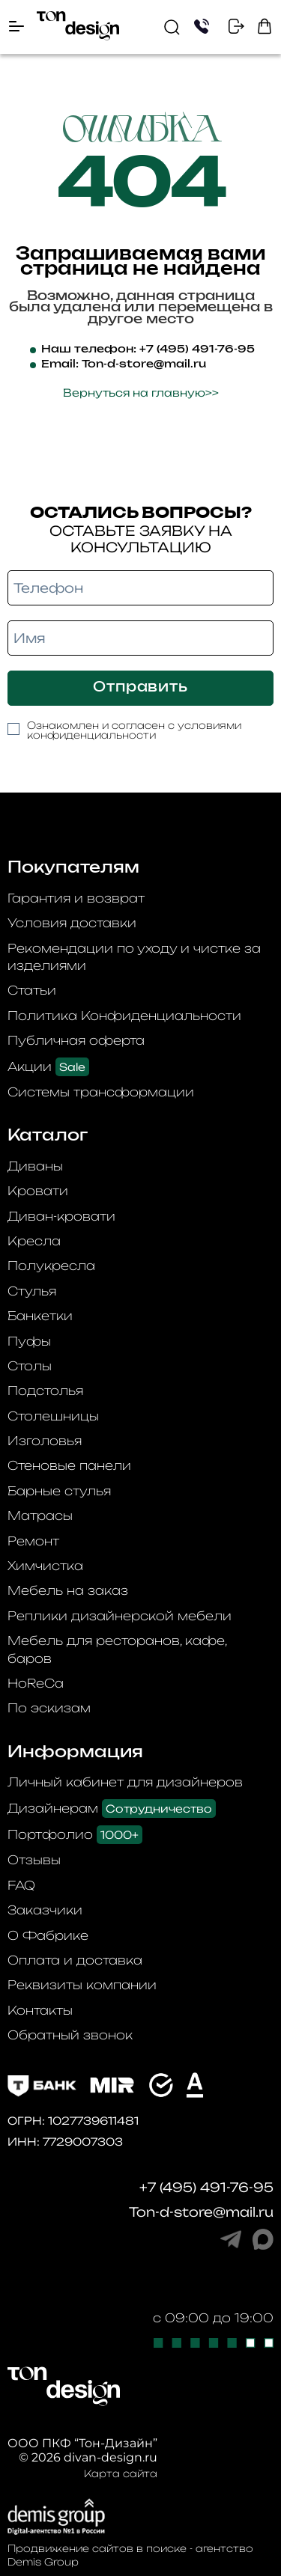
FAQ (21, 1885)
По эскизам (49, 1707)
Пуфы (29, 1341)
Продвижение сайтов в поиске (97, 2548)
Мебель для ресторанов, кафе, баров (116, 1649)
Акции (48, 1066)
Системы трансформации (100, 1091)
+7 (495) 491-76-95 (197, 349)
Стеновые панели (69, 1465)
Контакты (40, 2010)
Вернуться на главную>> (141, 393)
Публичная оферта (76, 1040)
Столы (29, 1365)
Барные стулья (59, 1490)
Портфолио (74, 1834)
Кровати (37, 1190)
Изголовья (44, 1440)
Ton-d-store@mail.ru (144, 364)
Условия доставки (71, 922)
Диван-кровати (61, 1216)
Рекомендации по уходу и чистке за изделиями (134, 957)
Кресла (34, 1240)
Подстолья (45, 1390)
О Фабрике (47, 1935)
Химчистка (45, 1565)
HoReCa (35, 1683)
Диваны (35, 1166)
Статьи (31, 990)
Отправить (140, 688)
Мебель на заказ (67, 1590)
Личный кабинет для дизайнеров (125, 1781)
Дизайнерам (111, 1808)
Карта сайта (120, 2473)
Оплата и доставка (74, 1960)
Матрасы (40, 1515)
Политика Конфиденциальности (124, 1015)
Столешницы (53, 1415)
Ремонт (33, 1540)
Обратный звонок (70, 2034)
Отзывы (34, 1859)
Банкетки (40, 1315)
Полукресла (51, 1265)
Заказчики (44, 1909)
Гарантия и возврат (76, 898)
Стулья (31, 1291)
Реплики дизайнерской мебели (119, 1615)
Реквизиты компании (82, 1984)
